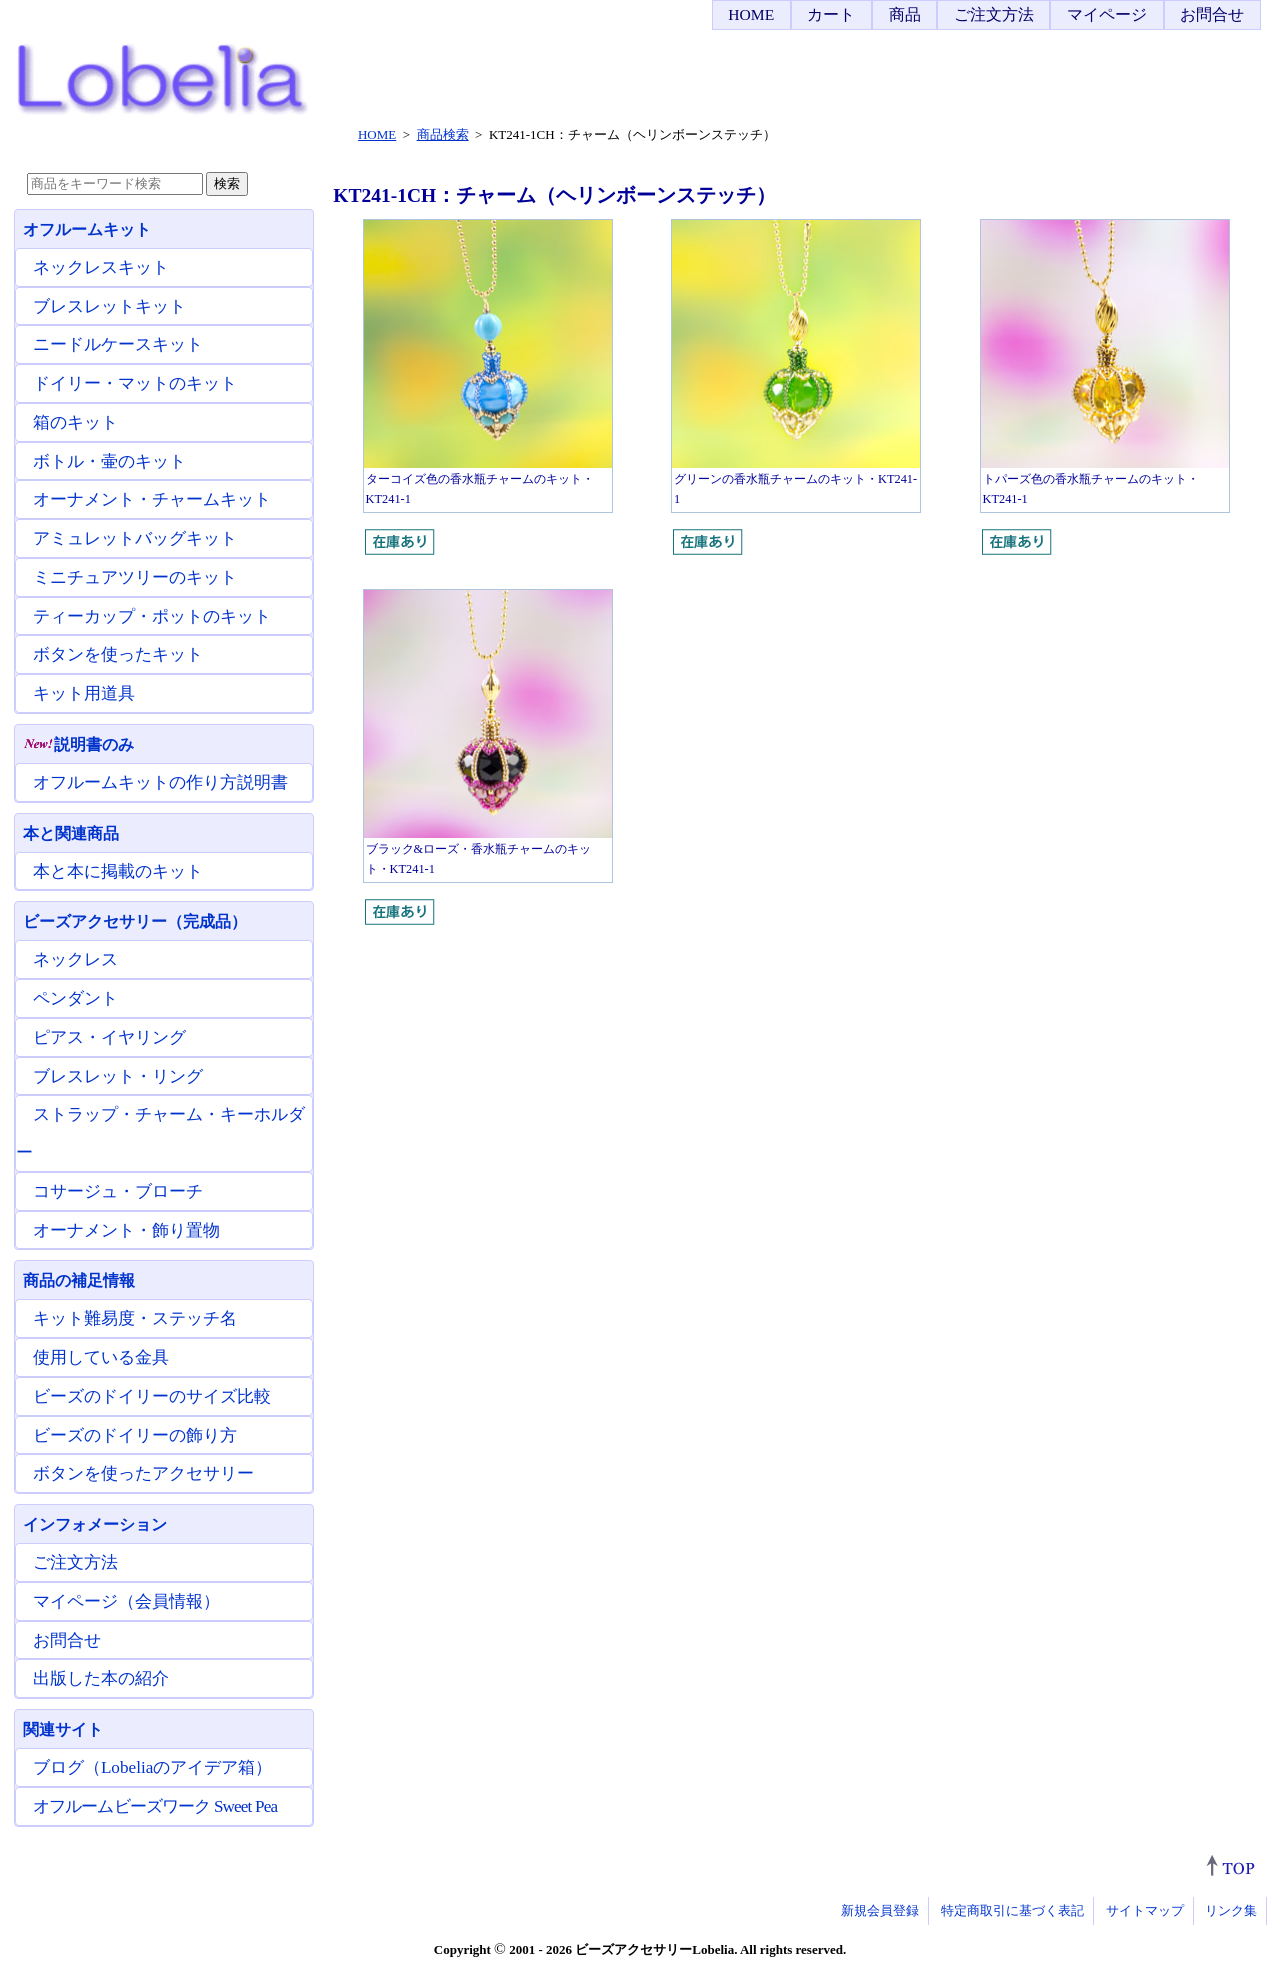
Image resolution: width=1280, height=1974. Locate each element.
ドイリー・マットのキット (135, 383)
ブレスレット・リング (118, 1076)
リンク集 (1231, 1910)
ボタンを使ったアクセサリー (143, 1473)
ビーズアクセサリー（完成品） (135, 921)
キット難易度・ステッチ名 (135, 1318)
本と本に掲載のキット (118, 871)
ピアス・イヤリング (109, 1037)
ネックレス (75, 959)
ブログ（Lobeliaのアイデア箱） (152, 1767)
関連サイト (63, 1729)
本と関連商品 (71, 833)
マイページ (1107, 14)
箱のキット (75, 422)
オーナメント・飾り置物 (126, 1230)
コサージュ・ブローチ (118, 1191)
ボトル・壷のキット (109, 461)
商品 (905, 14)
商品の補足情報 (79, 1280)
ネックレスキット (101, 267)
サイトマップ (1145, 1910)
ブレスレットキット (109, 306)
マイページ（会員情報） (126, 1601)
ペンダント (75, 998)
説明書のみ (78, 744)
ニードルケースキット (118, 344)
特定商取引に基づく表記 (1012, 1910)
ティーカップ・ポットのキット (152, 616)
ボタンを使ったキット (118, 654)
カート (831, 14)
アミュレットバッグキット (135, 538)
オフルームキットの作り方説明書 (160, 782)
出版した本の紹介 (101, 1678)
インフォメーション (95, 1524)
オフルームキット (87, 229)
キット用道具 (84, 693)
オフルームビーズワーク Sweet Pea (155, 1806)
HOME (751, 14)
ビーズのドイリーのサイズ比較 (152, 1396)
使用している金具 (101, 1357)
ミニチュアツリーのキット (135, 577)
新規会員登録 (880, 1910)
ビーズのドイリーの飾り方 (135, 1435)
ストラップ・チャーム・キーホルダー (160, 1133)
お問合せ (1212, 14)
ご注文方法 (994, 14)
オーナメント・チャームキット (152, 499)
